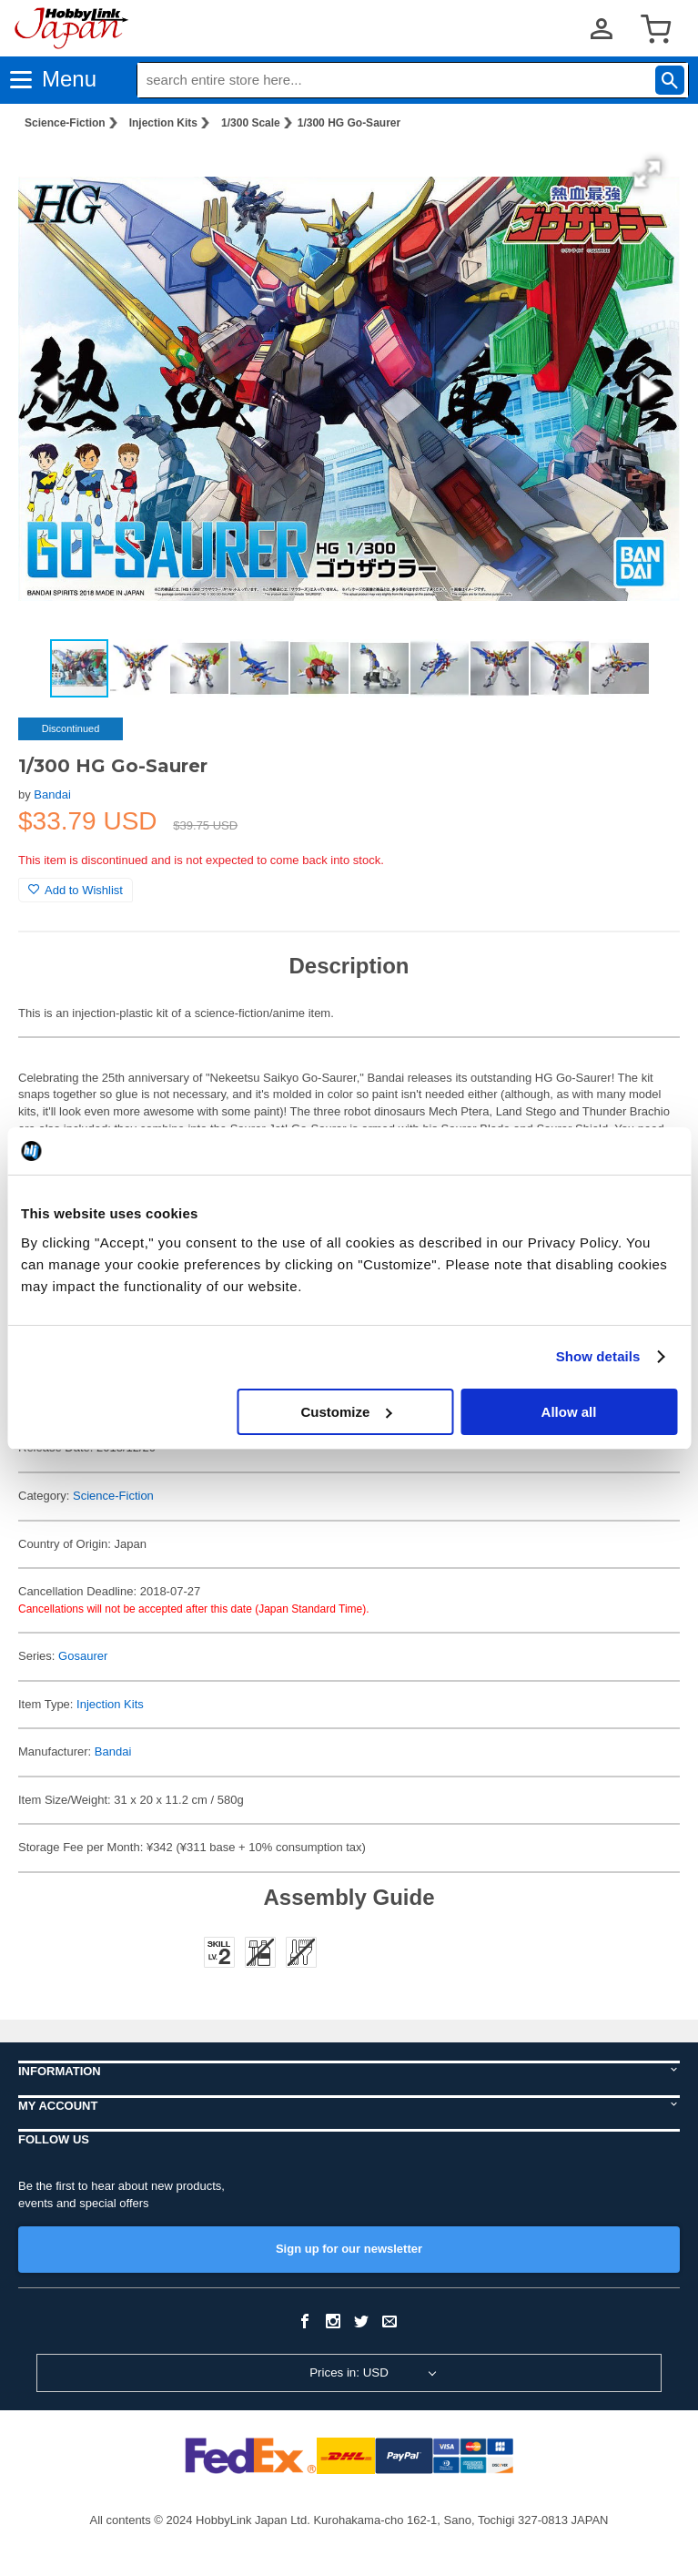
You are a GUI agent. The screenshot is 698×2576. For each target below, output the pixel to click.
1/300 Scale (250, 123)
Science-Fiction (65, 123)
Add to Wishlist (75, 890)
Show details (598, 1356)
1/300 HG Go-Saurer (349, 123)
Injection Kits (163, 123)
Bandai (52, 794)
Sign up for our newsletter (349, 2248)
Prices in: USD (349, 2372)
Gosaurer (82, 1656)
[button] (647, 174)
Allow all (569, 1412)
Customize (345, 1412)
